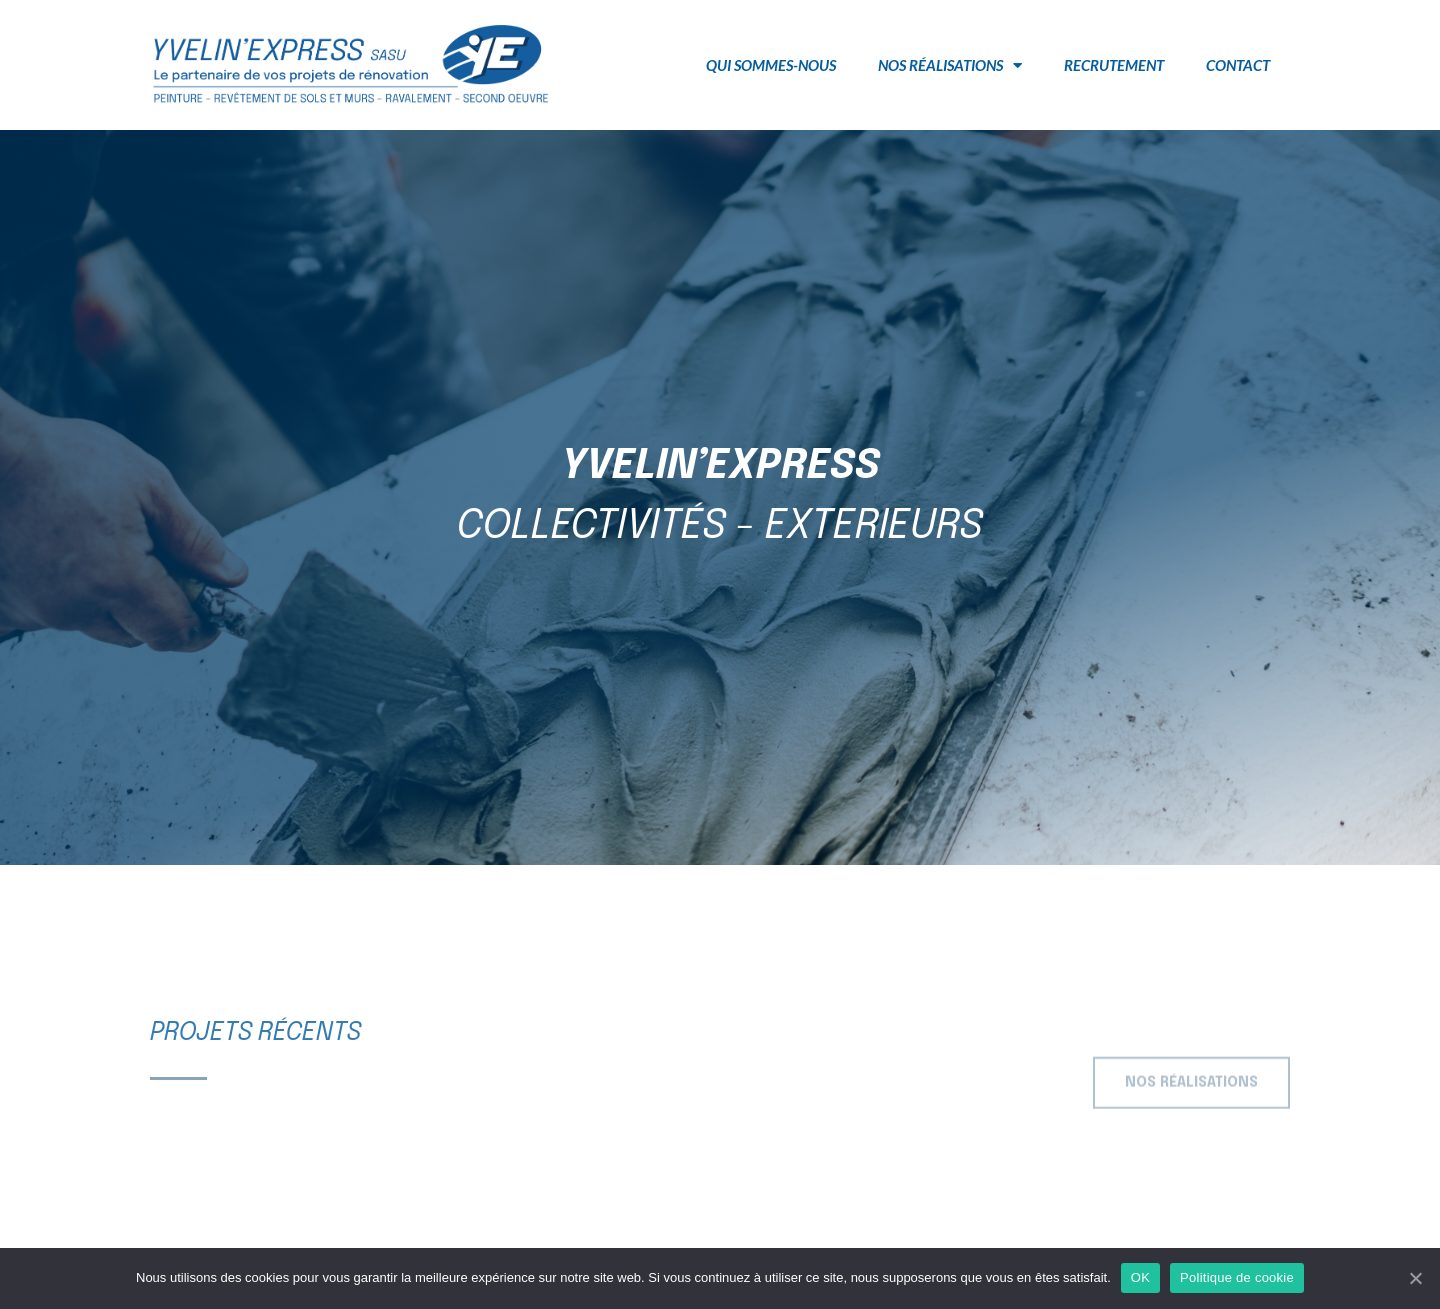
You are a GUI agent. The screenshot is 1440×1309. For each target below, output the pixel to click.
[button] (1191, 1091)
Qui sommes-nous (771, 65)
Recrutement (1114, 65)
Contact (1238, 65)
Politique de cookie (1237, 1277)
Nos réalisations (950, 65)
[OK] (1415, 1278)
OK (1140, 1277)
